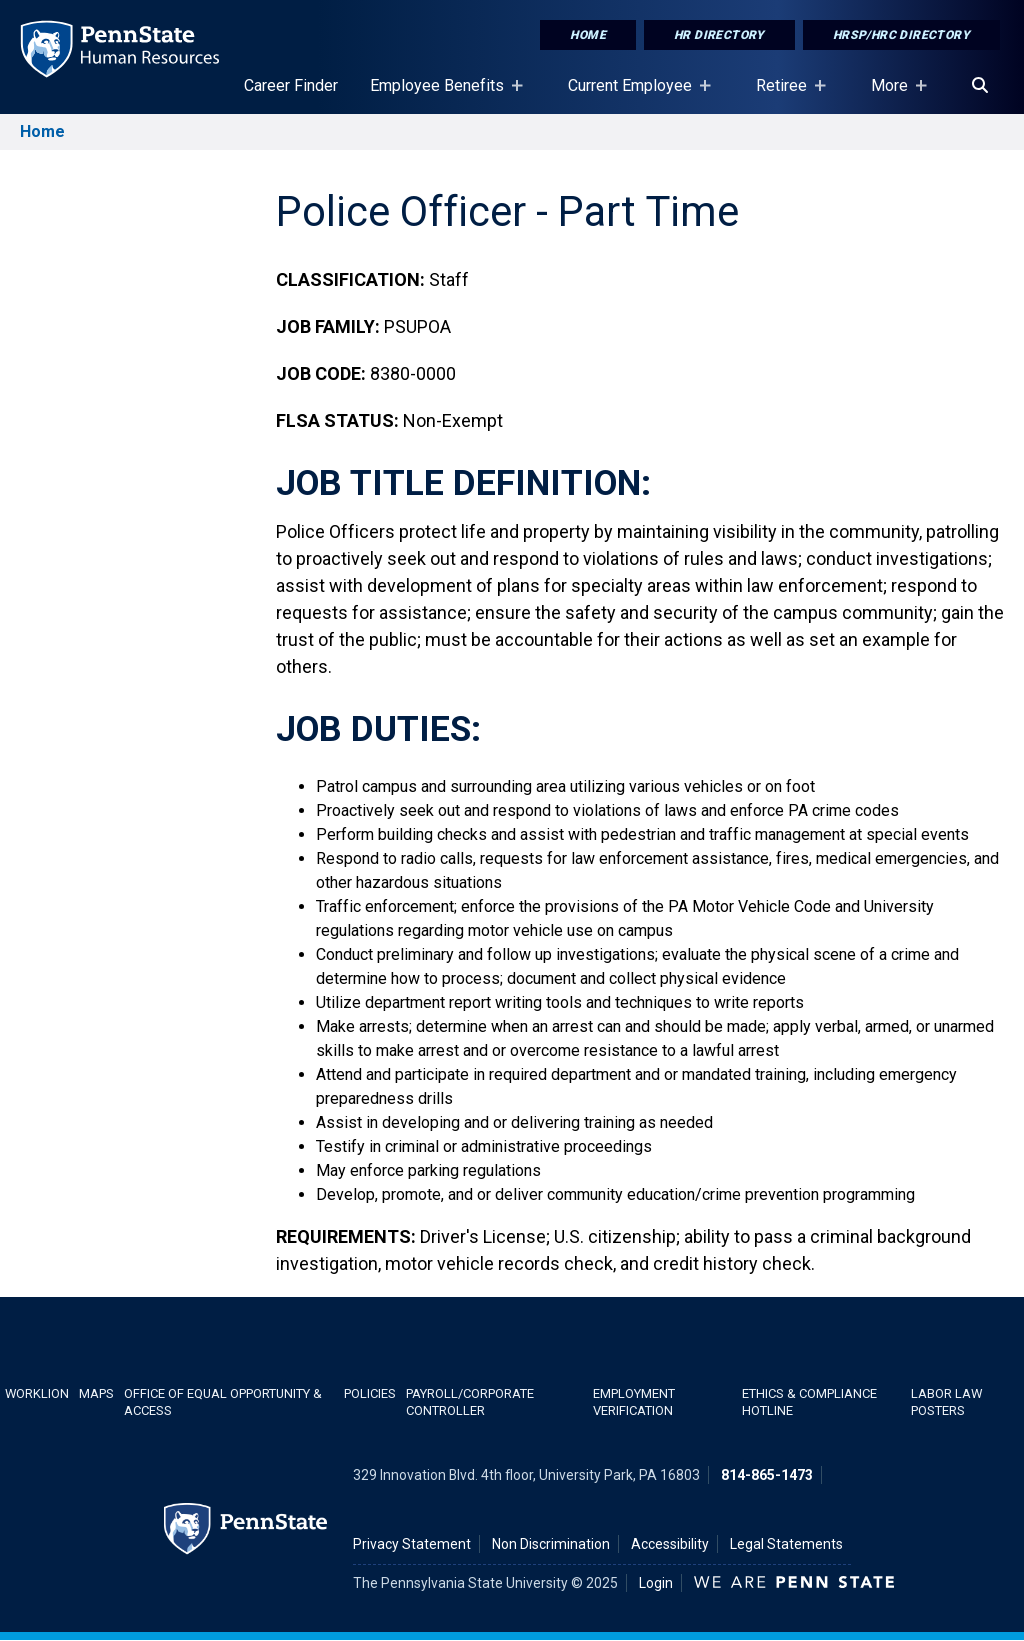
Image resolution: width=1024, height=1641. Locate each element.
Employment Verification (634, 1402)
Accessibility (670, 1544)
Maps (96, 1393)
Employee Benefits (441, 95)
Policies (370, 1393)
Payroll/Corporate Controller (470, 1402)
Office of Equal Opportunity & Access (223, 1402)
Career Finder (291, 85)
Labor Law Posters (946, 1402)
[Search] (980, 86)
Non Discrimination (551, 1544)
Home (588, 35)
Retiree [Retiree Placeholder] (785, 95)
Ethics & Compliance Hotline (809, 1402)
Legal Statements (786, 1544)
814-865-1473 (767, 1475)
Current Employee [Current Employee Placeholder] (634, 95)
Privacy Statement (412, 1544)
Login (656, 1583)
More (893, 95)
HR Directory (719, 35)
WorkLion (37, 1393)
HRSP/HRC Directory (901, 35)
